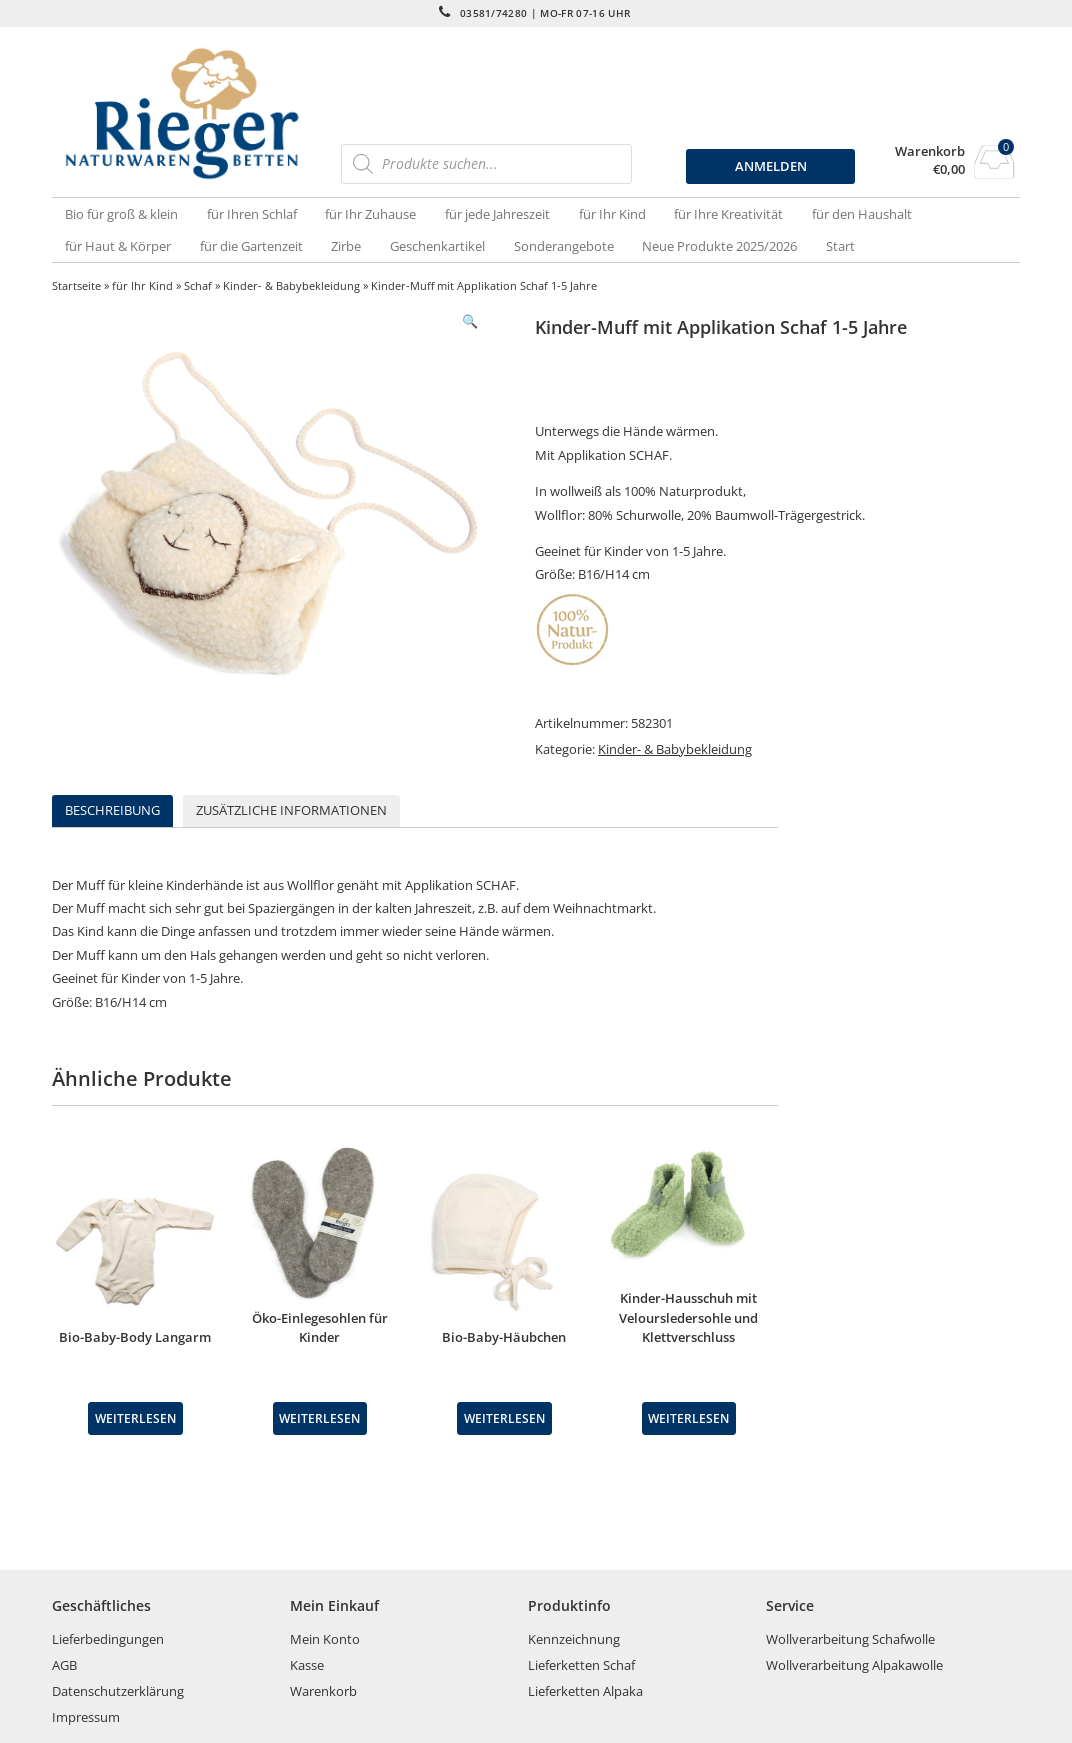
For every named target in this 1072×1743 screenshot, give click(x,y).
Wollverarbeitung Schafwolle (850, 1639)
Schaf (198, 285)
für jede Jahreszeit (497, 214)
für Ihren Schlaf (252, 214)
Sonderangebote (564, 246)
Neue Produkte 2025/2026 (719, 246)
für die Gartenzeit (251, 246)
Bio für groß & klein (121, 214)
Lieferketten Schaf (581, 1665)
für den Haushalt (862, 214)
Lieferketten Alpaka (585, 1691)
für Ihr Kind (612, 214)
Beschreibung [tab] (112, 810)
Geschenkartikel (437, 246)
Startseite (76, 285)
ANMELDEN (771, 166)
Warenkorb (930, 151)
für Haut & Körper (118, 246)
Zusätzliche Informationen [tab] (291, 810)
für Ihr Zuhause (370, 214)
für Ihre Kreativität (728, 214)
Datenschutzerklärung (118, 1691)
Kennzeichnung (574, 1639)
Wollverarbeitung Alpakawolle (854, 1665)
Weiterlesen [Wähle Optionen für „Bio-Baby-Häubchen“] (504, 1418)
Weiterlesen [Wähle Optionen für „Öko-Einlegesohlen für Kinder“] (319, 1418)
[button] (470, 321)
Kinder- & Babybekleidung (291, 285)
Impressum (86, 1717)
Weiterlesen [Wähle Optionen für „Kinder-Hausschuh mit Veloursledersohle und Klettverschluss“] (688, 1418)
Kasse (307, 1665)
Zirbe (346, 246)
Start (840, 246)
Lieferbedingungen (108, 1639)
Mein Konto (325, 1639)
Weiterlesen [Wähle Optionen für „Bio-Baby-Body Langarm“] (135, 1418)
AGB (64, 1665)
